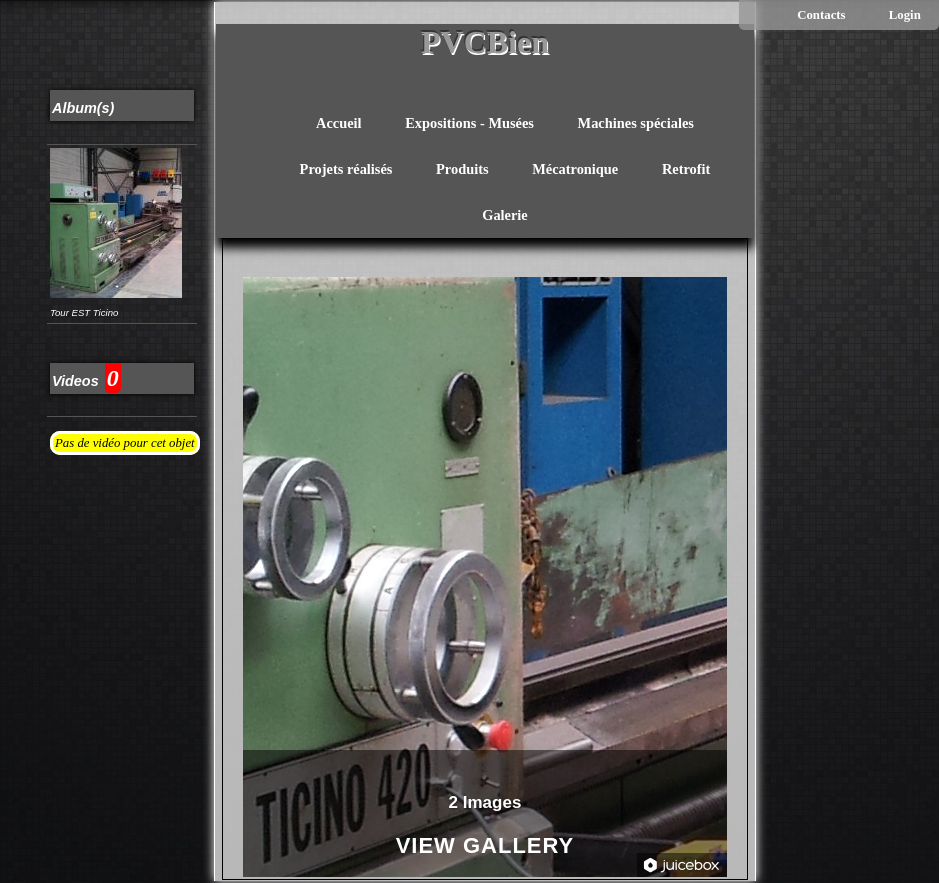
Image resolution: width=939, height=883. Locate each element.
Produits (462, 169)
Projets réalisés (346, 169)
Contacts (821, 15)
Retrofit (686, 169)
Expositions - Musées (469, 123)
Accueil (339, 123)
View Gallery (485, 846)
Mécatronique (575, 169)
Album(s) (83, 108)
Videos (75, 381)
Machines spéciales (636, 123)
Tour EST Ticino (84, 312)
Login (905, 15)
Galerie (505, 215)
